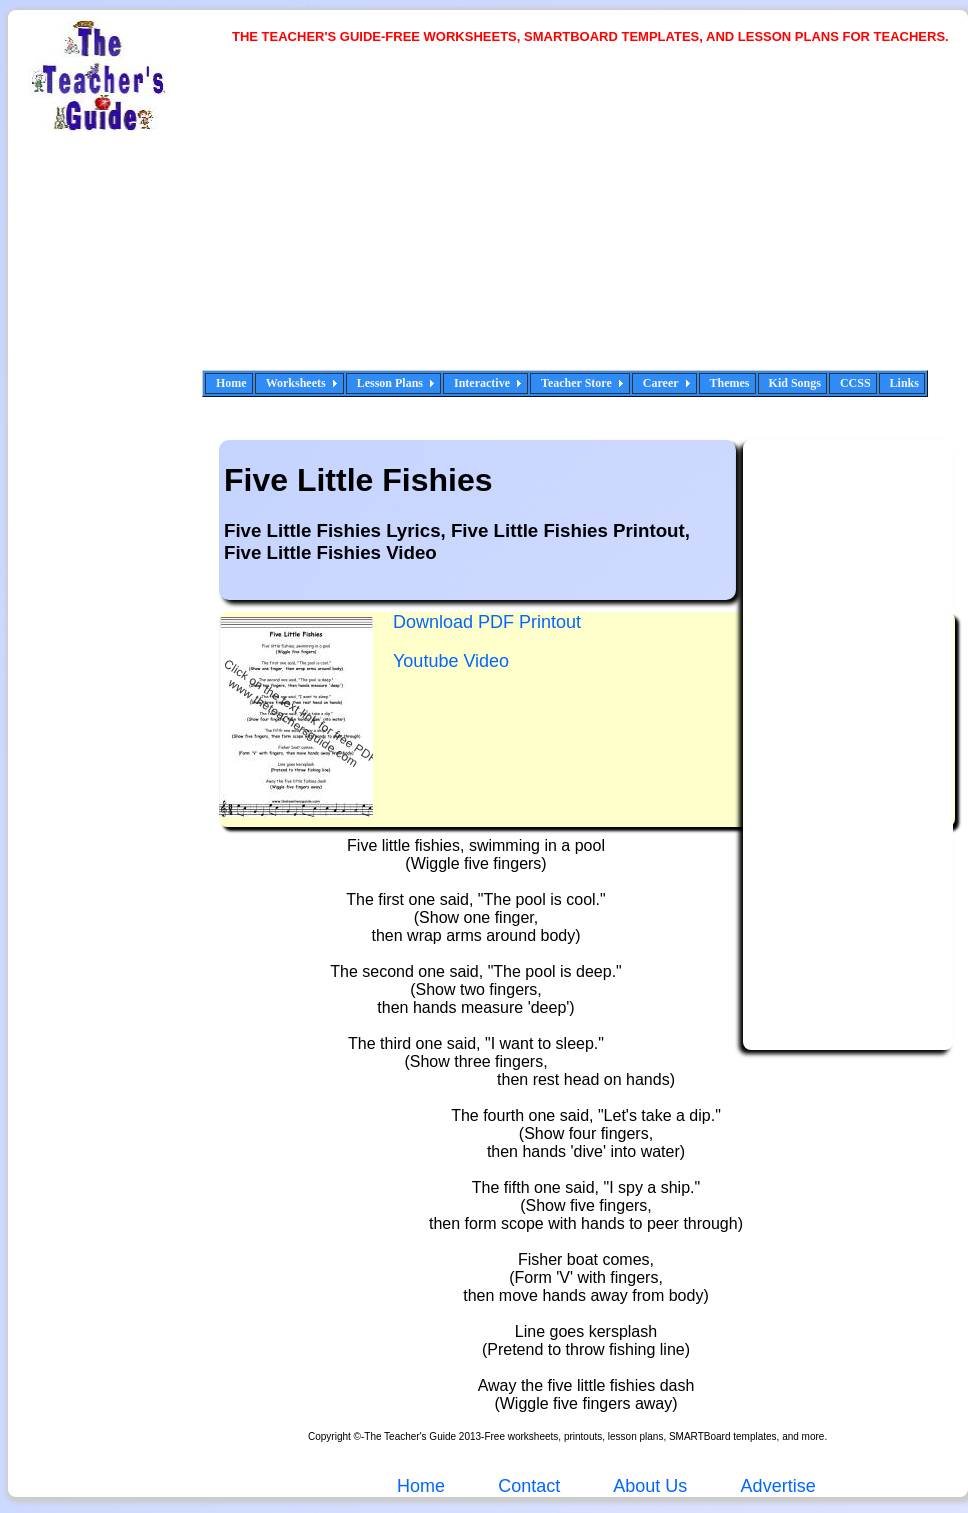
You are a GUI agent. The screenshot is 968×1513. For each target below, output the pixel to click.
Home (231, 383)
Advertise (778, 1486)
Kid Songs (795, 383)
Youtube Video (451, 661)
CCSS (855, 383)
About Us (648, 1486)
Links (904, 383)
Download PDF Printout (487, 622)
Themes (730, 383)
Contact (529, 1486)
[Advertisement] (560, 220)
